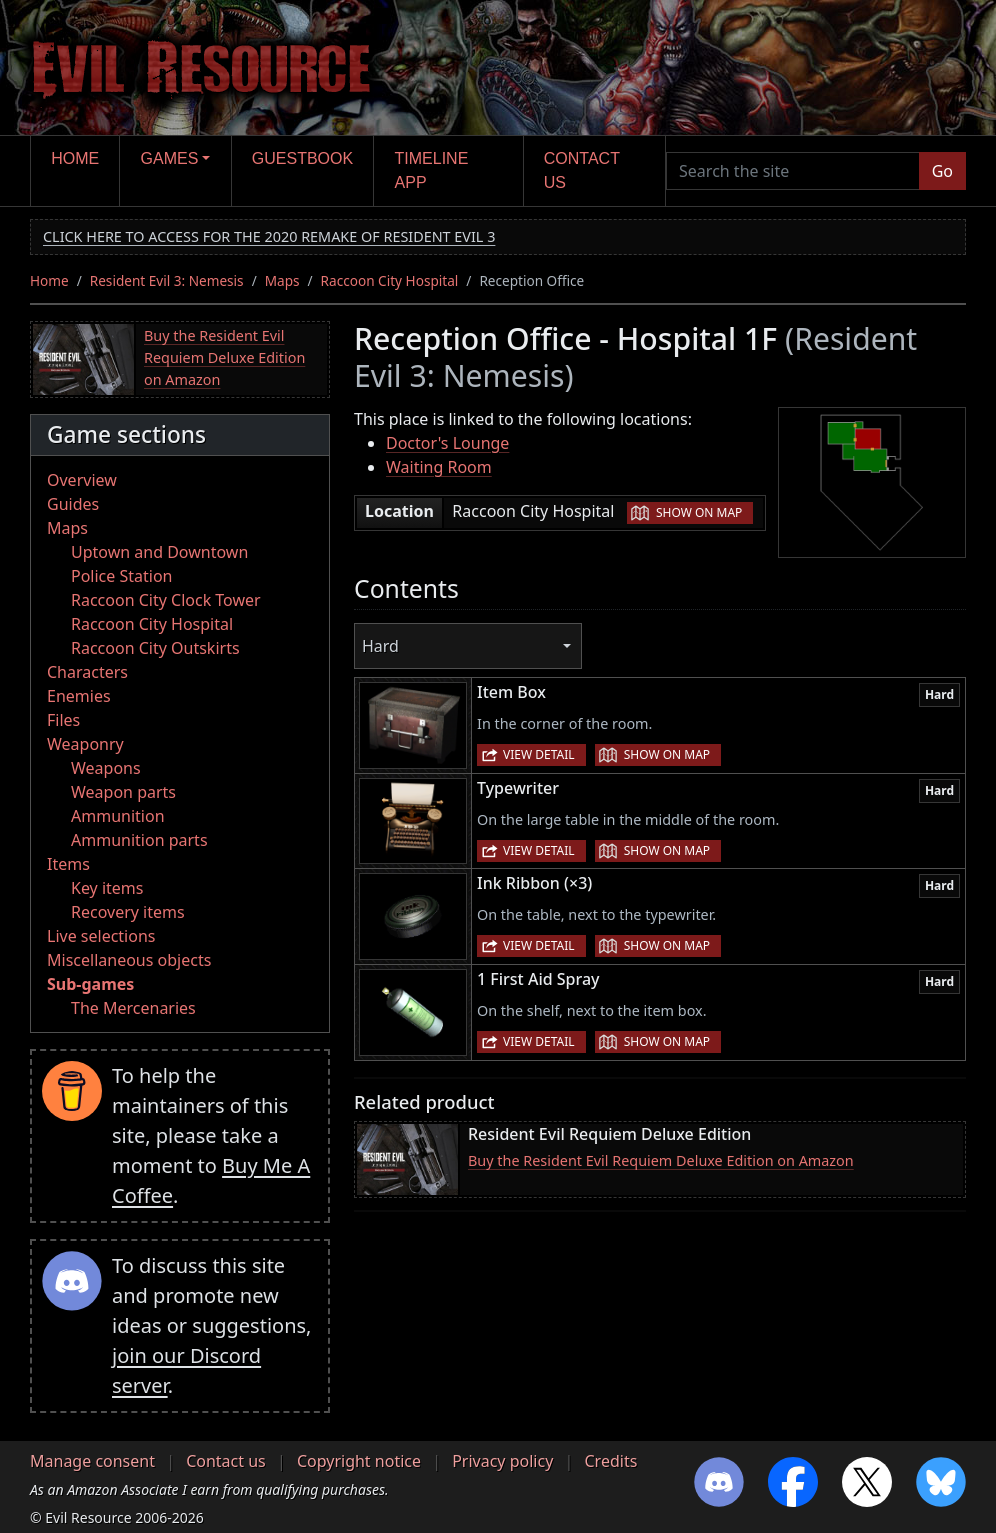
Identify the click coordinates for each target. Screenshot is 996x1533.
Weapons (106, 768)
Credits (610, 1461)
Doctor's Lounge (447, 443)
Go (942, 171)
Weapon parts (123, 792)
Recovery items (128, 912)
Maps (282, 280)
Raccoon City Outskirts (155, 648)
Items (68, 864)
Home (75, 158)
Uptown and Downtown (159, 552)
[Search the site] (793, 171)
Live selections (101, 936)
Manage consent (92, 1461)
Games (170, 158)
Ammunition (118, 816)
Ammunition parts (139, 840)
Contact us (582, 170)
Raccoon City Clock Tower (166, 600)
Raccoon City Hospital (390, 280)
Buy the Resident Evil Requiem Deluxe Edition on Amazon (224, 357)
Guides (73, 504)
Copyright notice (359, 1461)
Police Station (122, 576)
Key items (107, 888)
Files (63, 720)
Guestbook (302, 158)
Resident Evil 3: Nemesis (167, 280)
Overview (82, 480)
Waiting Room (439, 467)
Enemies (79, 696)
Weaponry (85, 744)
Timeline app (432, 170)
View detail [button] (539, 754)
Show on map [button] (699, 512)
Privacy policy (502, 1461)
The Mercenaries (133, 1008)
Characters (87, 672)
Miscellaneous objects (129, 960)
